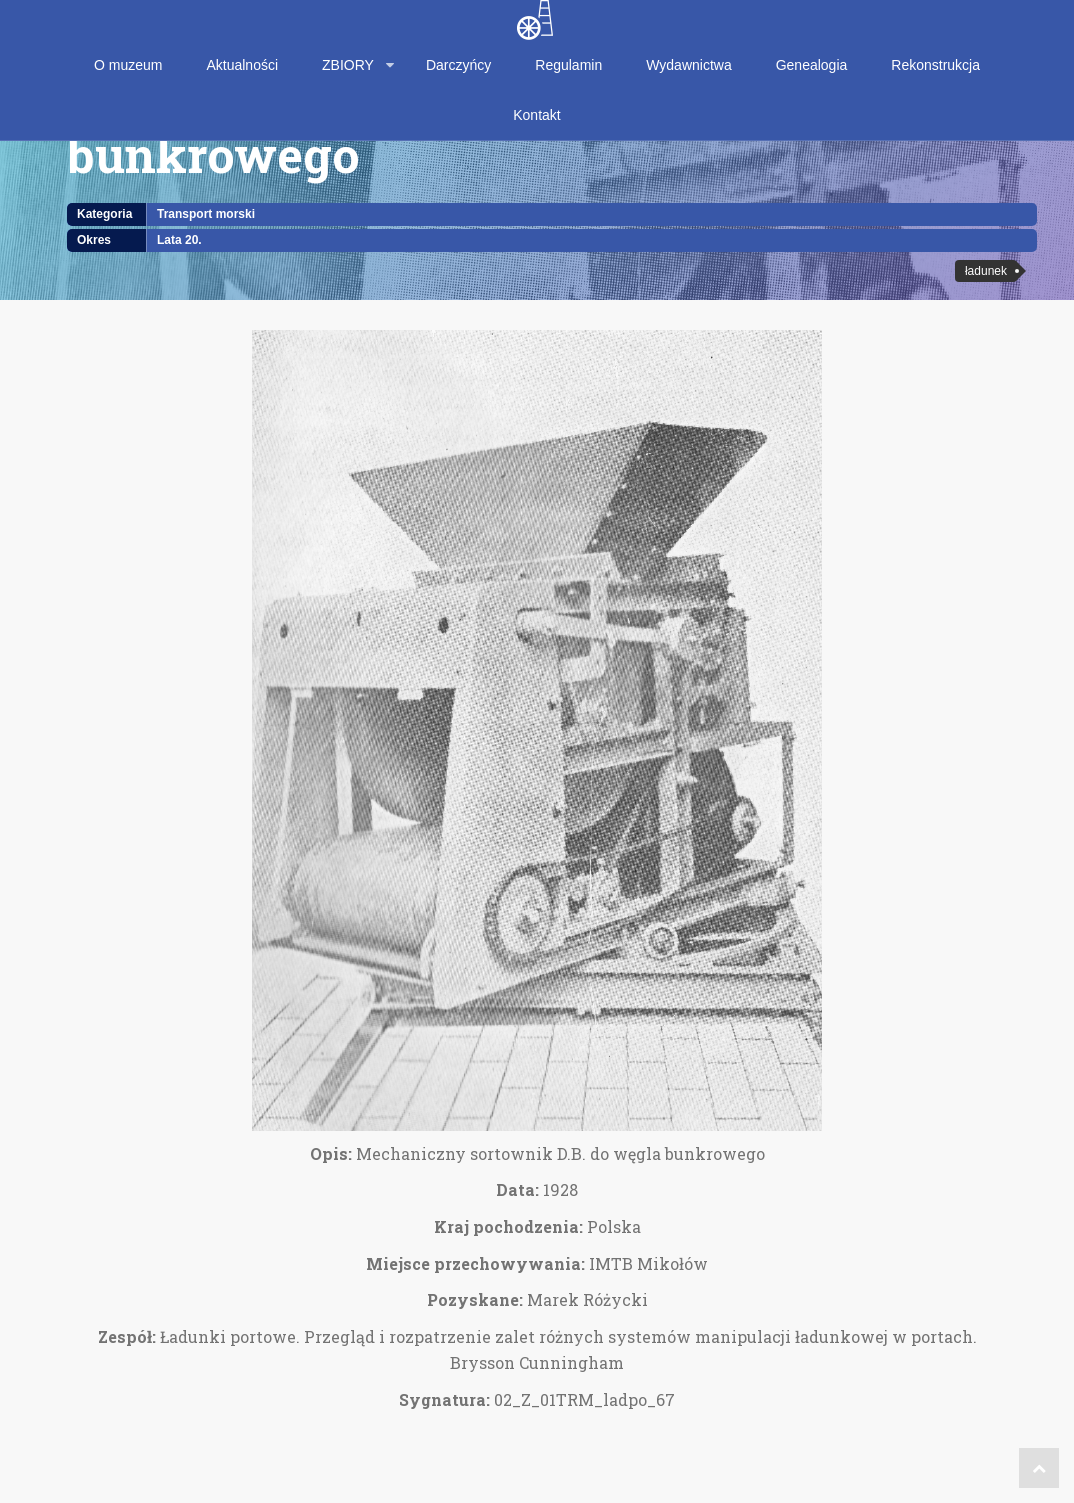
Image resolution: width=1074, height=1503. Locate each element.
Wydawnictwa (688, 65)
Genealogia (812, 65)
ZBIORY (348, 65)
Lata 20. (179, 240)
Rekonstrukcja (935, 65)
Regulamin (568, 65)
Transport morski (206, 214)
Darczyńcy (458, 65)
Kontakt (536, 115)
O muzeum (128, 65)
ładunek (986, 271)
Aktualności (242, 65)
